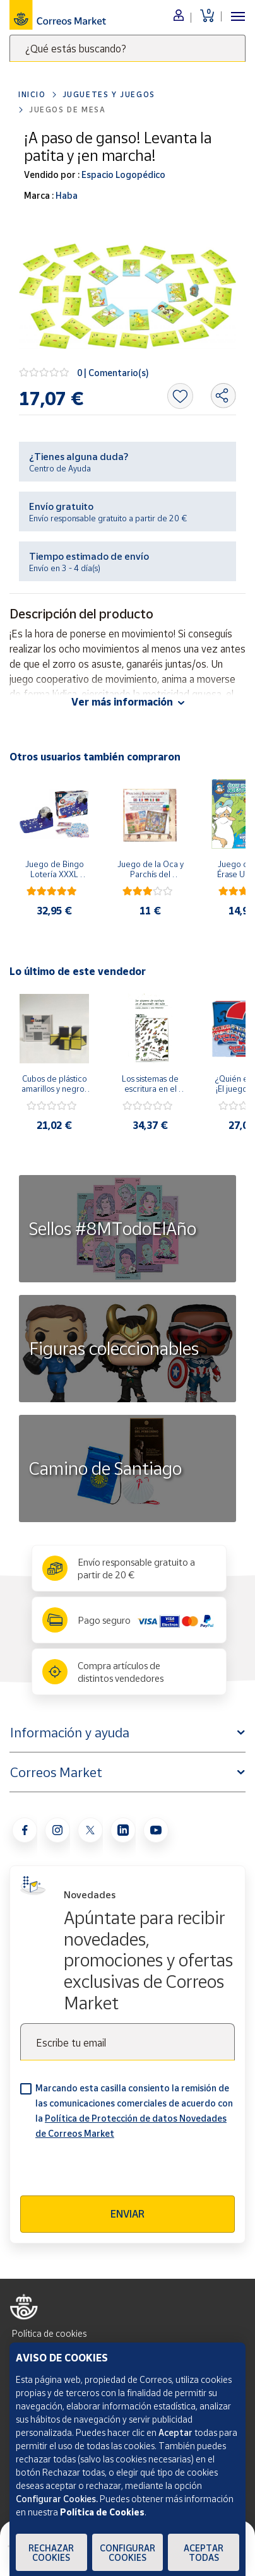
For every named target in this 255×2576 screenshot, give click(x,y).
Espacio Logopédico (122, 174)
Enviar (127, 2213)
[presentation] (116, 2170)
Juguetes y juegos (108, 94)
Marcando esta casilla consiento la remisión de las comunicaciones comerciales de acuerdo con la (134, 2111)
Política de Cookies (102, 2512)
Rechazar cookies (51, 2553)
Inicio (32, 94)
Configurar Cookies (127, 2553)
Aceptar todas (203, 2553)
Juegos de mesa (67, 109)
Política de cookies (49, 2333)
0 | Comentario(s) (113, 372)
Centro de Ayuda (60, 468)
